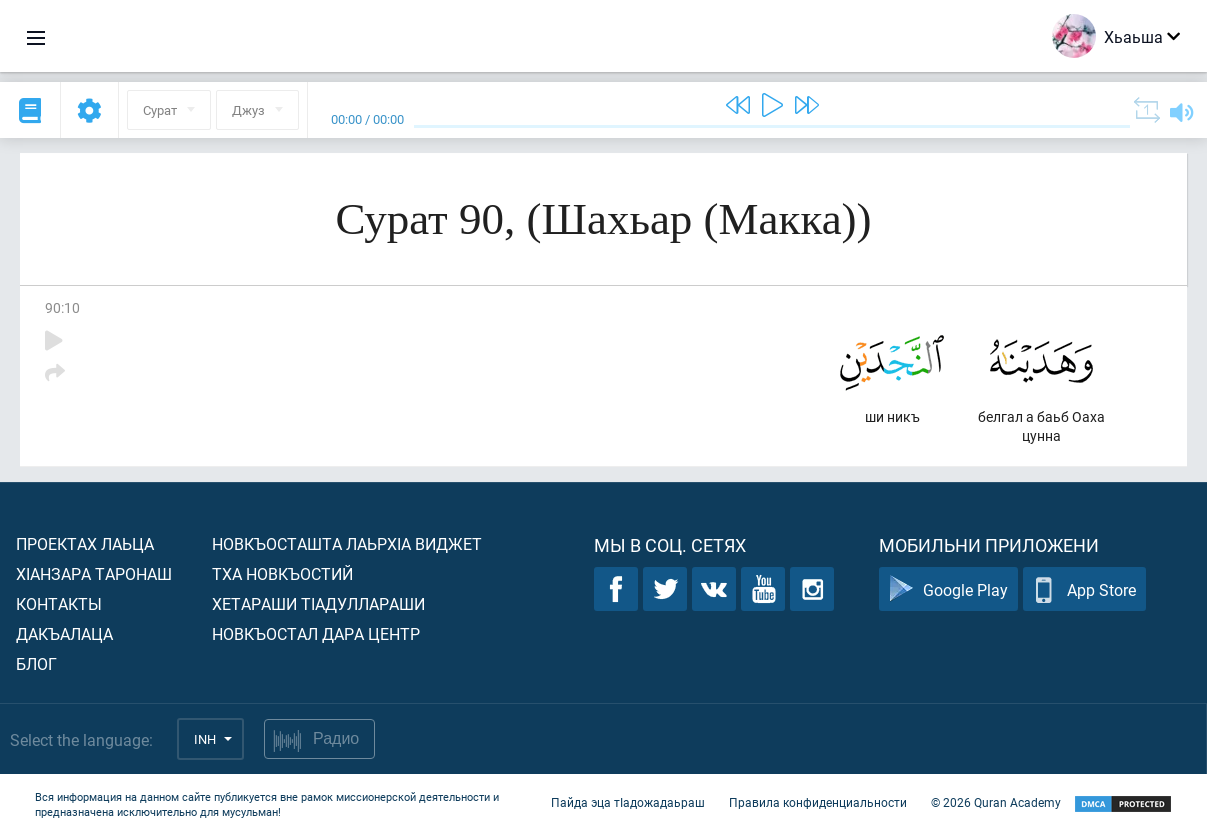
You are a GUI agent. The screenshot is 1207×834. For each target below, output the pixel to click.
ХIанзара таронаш (94, 573)
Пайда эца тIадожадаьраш (628, 802)
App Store (1084, 589)
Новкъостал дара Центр (316, 633)
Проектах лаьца (85, 543)
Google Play (948, 589)
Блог (36, 663)
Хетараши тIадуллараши (318, 603)
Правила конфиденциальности (818, 802)
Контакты (59, 603)
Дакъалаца (64, 633)
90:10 (62, 307)
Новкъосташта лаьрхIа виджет (347, 543)
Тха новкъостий (282, 573)
